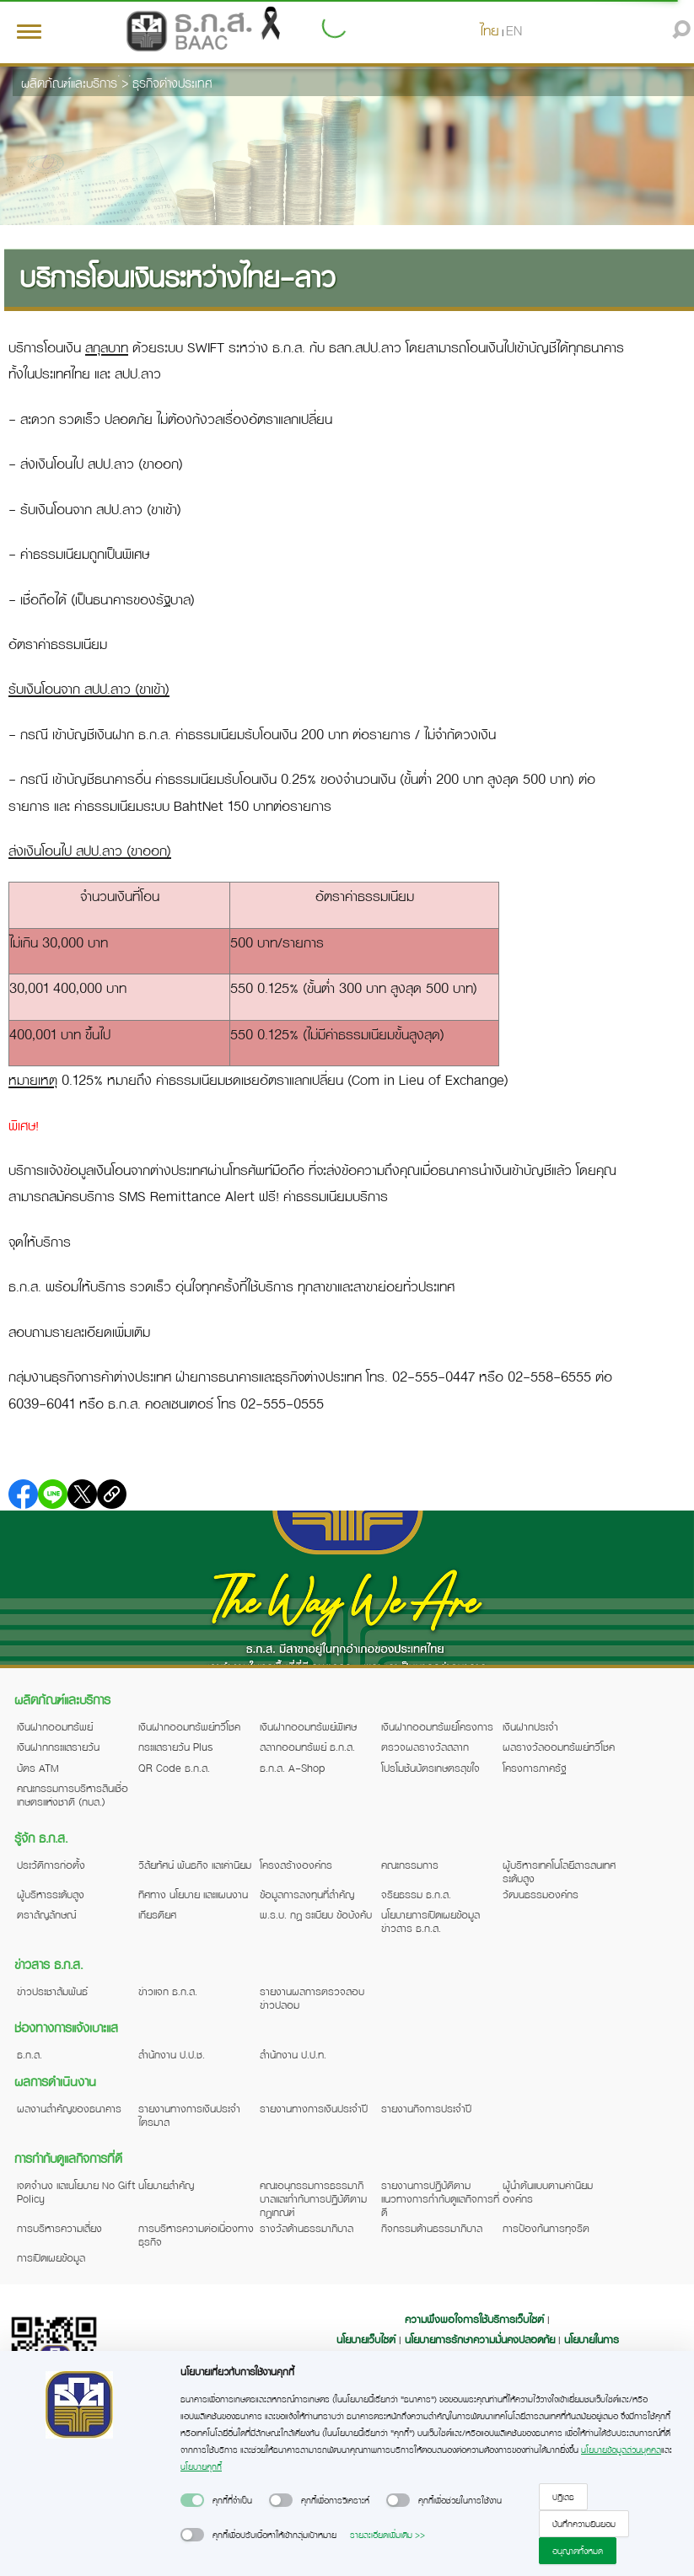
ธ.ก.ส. (29, 2054)
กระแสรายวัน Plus (175, 1746)
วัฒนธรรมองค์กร (540, 1894)
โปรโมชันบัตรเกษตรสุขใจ (430, 1767)
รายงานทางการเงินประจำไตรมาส (189, 2115)
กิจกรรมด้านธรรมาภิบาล (431, 2227)
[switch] (192, 2500)
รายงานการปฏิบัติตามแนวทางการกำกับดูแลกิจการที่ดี (440, 2198)
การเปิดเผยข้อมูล (51, 2257)
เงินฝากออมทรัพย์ (55, 1726)
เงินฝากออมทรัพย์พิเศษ (308, 1726)
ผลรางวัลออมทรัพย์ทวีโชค (559, 1746)
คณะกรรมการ (409, 1864)
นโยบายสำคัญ (166, 2184)
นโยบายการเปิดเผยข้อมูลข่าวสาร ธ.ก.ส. (430, 1921)
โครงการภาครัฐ (535, 1767)
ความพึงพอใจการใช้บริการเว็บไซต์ (476, 2318)
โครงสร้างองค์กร (296, 1864)
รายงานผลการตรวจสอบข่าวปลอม (312, 1997)
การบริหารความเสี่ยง (59, 2227)
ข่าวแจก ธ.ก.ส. (167, 1991)
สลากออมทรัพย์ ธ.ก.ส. (307, 1746)
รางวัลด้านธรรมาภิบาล (306, 2227)
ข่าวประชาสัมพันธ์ (52, 1991)
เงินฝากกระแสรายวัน (58, 1746)
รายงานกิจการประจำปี (426, 2108)
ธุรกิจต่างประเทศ (172, 82)
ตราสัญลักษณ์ (46, 1914)
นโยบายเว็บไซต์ (365, 2339)
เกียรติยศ (157, 1914)
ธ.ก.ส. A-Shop (292, 1767)
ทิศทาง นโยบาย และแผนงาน (193, 1894)
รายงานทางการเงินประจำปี (314, 2108)
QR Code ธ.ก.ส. (174, 1767)
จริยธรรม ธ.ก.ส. (416, 1894)
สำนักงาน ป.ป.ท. (293, 2054)
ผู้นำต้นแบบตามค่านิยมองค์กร (548, 2191)
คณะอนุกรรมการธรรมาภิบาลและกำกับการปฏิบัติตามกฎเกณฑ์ (313, 2198)
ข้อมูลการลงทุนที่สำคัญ (307, 1894)
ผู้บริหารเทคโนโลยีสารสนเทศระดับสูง (559, 1871)
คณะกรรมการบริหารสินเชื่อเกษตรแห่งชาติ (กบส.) (72, 1794)
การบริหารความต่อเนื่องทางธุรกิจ (196, 2234)
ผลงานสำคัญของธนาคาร (69, 2108)
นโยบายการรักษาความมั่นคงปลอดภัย (480, 2339)
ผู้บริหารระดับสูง (50, 1894)
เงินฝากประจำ (530, 1726)
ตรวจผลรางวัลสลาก (425, 1746)
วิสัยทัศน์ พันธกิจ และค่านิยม (194, 1864)
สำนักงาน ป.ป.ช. (171, 2054)
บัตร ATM (38, 1767)
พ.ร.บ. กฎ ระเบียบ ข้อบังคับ (316, 1914)
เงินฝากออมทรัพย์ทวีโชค (189, 1726)
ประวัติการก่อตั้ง (51, 1864)
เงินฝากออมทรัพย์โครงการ (437, 1726)
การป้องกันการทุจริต (546, 2227)
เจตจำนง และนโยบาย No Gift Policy (76, 2191)
